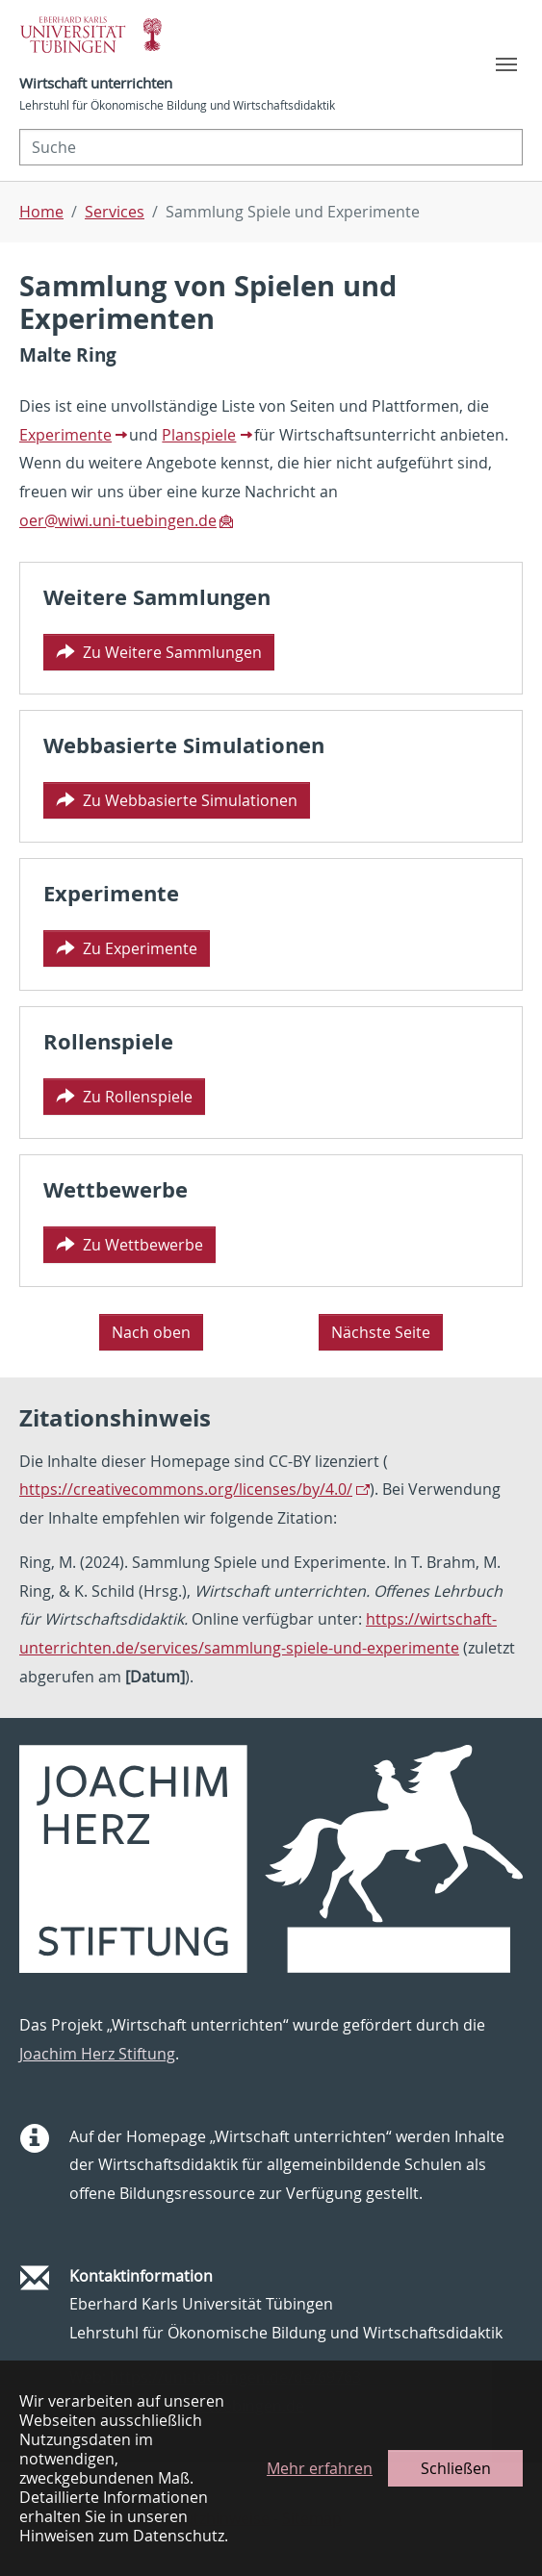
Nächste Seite (380, 1332)
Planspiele (199, 434)
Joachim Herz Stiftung (97, 2053)
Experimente (65, 434)
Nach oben (151, 1332)
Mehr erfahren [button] (320, 2468)
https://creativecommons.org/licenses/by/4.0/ (185, 1489)
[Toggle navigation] (506, 64)
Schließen (456, 2468)
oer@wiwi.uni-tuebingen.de (118, 520)
